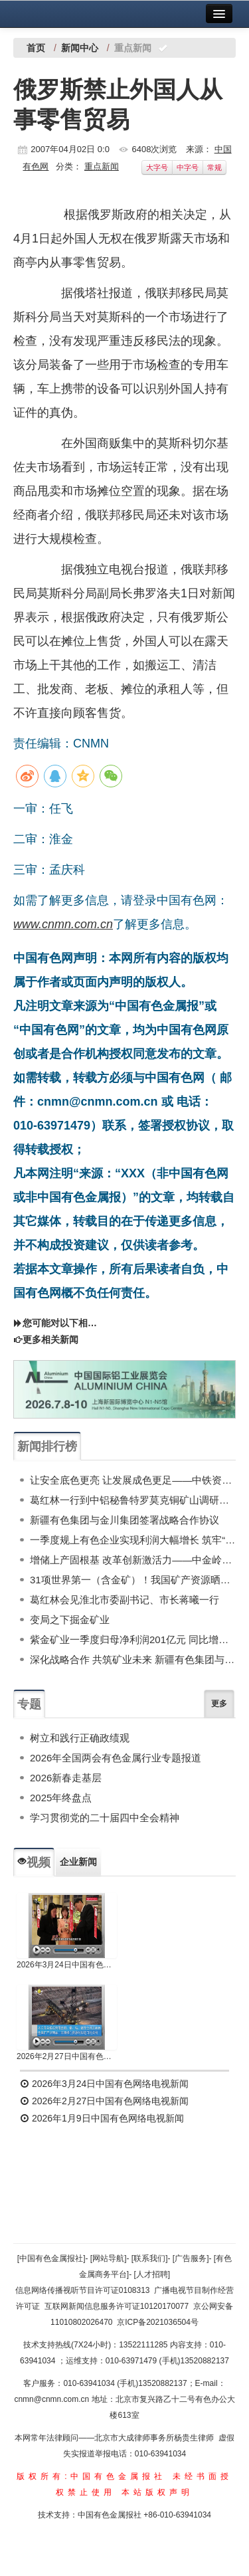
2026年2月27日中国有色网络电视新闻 (67, 2056)
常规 (214, 167)
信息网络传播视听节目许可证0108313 (82, 2290)
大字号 (157, 167)
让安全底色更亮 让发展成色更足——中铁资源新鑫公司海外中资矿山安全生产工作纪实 (133, 1480)
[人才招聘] (152, 2274)
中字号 (188, 167)
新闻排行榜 (47, 1446)
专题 (29, 1704)
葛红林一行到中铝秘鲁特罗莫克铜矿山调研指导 (133, 1500)
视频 (33, 1862)
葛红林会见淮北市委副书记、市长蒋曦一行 (124, 1599)
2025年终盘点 (61, 1797)
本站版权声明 (157, 2492)
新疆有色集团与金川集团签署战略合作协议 (124, 1520)
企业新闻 (78, 1861)
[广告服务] (191, 2258)
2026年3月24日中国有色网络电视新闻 (67, 1964)
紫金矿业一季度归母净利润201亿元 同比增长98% (133, 1639)
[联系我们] (149, 2258)
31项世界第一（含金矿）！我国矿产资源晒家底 (133, 1579)
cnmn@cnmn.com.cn (52, 2399)
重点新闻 (101, 166)
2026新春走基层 (66, 1777)
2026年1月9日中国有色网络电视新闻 (102, 2118)
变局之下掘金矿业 (70, 1619)
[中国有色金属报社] (51, 2258)
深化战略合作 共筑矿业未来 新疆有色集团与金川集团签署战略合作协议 (133, 1659)
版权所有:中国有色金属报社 (91, 2476)
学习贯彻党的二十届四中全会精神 (104, 1817)
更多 (219, 1703)
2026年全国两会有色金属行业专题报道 (115, 1757)
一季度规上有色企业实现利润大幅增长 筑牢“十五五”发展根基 (133, 1539)
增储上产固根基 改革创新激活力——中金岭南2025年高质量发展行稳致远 (133, 1559)
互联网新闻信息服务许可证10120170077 (116, 2306)
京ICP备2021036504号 (158, 2322)
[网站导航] (108, 2258)
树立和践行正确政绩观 (79, 1737)
